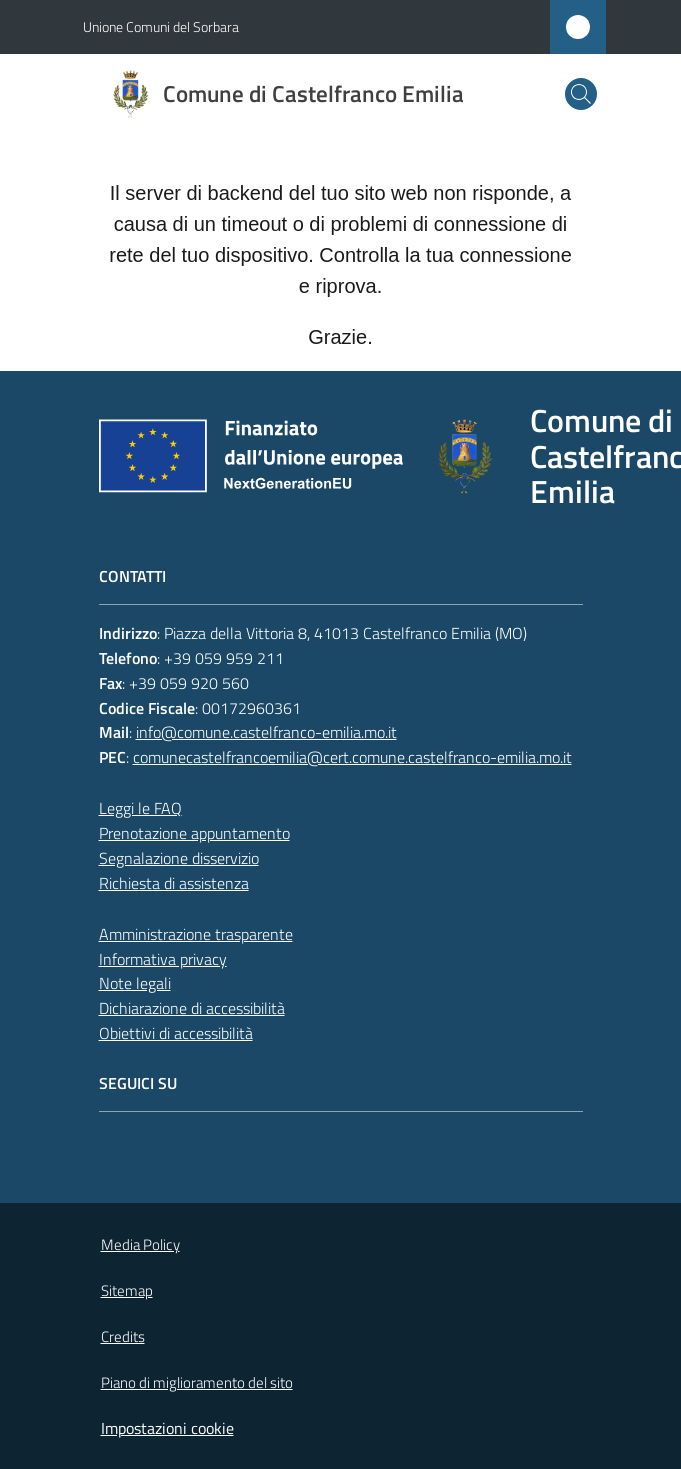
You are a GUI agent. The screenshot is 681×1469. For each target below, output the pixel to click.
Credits (123, 1336)
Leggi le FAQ (140, 808)
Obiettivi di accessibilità (176, 1033)
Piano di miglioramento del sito (197, 1382)
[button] (581, 94)
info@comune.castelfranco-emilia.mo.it (266, 732)
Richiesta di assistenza (174, 883)
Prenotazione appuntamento (194, 833)
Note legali (135, 983)
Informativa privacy (163, 959)
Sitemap (127, 1290)
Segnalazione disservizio (179, 858)
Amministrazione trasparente (196, 934)
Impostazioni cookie (167, 1428)
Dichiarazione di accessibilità (192, 1008)
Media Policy (140, 1244)
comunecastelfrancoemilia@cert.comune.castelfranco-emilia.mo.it (352, 757)
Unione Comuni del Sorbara (161, 26)
